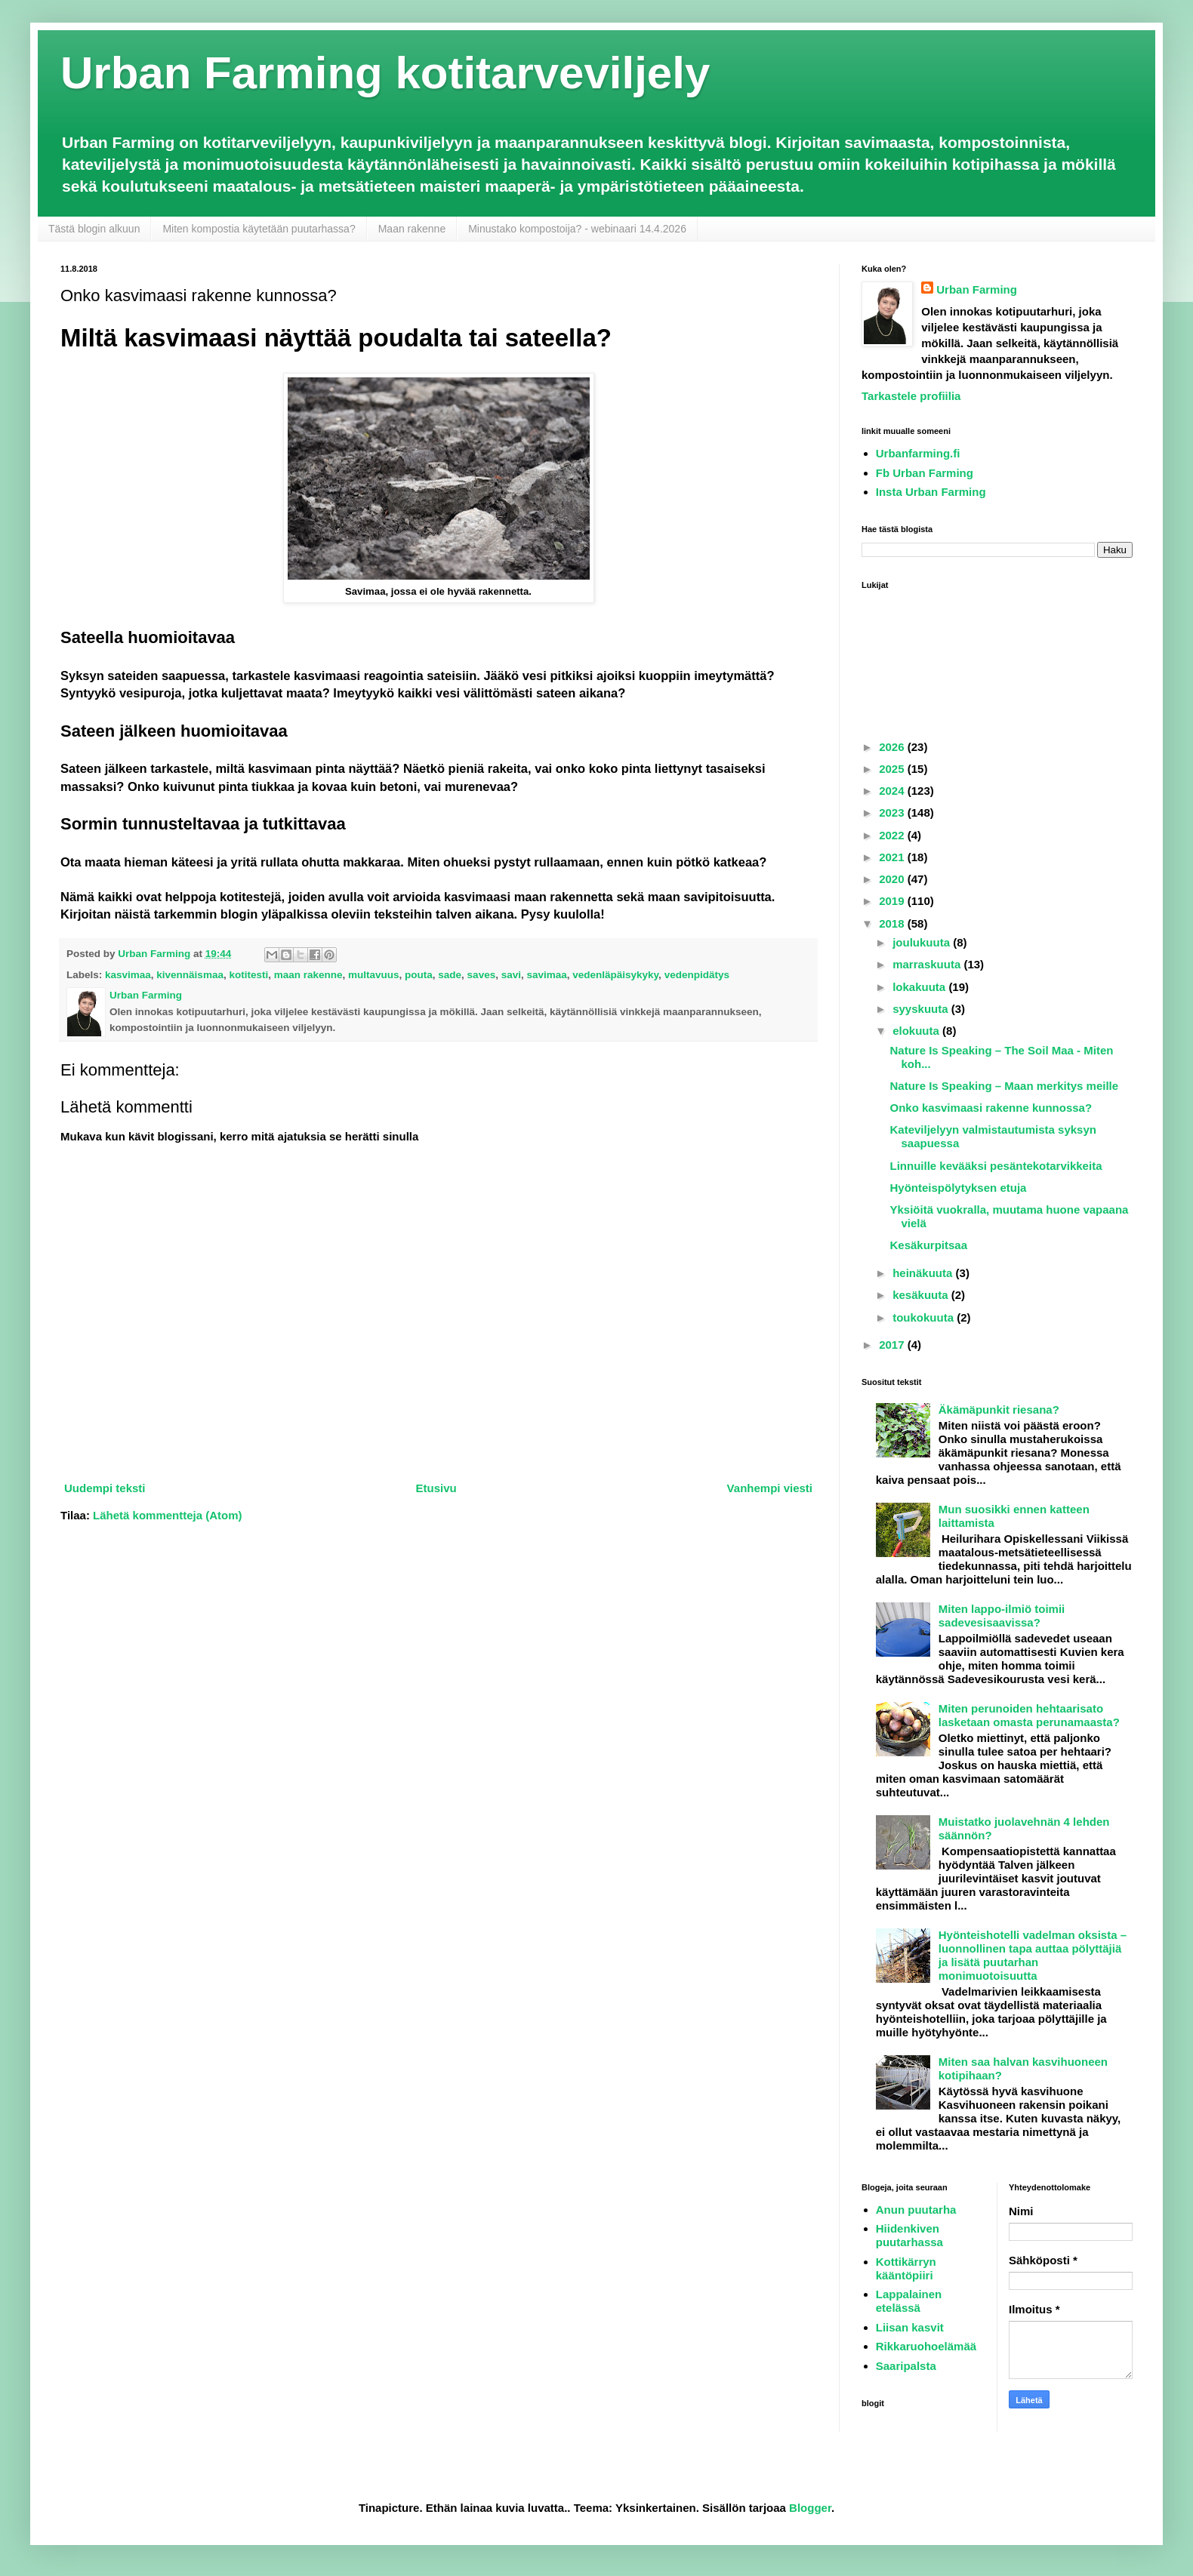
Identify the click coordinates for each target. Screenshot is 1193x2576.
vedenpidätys (696, 974)
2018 (893, 923)
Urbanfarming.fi (918, 453)
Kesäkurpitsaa (929, 1245)
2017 (893, 1344)
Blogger (810, 2507)
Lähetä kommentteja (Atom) (167, 1515)
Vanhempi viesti (769, 1488)
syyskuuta (921, 1008)
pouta (419, 974)
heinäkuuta (923, 1272)
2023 (893, 812)
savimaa (546, 974)
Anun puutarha (916, 2209)
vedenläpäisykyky (615, 974)
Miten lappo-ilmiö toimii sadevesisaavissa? (1002, 1615)
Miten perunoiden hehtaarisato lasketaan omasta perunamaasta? (1029, 1715)
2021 (893, 857)
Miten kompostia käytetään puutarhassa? (258, 229)
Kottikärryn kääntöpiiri (906, 2268)
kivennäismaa (189, 974)
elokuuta (917, 1030)
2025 (893, 768)
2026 (893, 746)
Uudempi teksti (105, 1488)
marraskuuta (927, 964)
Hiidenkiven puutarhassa (909, 2235)
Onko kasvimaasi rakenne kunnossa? (991, 1107)
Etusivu (435, 1488)
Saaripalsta (906, 2365)
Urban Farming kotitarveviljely (385, 73)
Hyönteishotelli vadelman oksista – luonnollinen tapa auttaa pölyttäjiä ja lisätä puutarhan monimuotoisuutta (1033, 1955)
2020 (893, 879)
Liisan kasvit (910, 2327)
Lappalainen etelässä (909, 2301)
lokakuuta (920, 986)
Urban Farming (976, 289)
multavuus (373, 974)
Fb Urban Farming (924, 472)
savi (511, 974)
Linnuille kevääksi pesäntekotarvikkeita (996, 1165)
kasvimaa (128, 974)
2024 (893, 790)
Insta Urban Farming (931, 491)
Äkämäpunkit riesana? (999, 1409)
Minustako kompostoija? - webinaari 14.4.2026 (577, 229)
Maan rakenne (412, 229)
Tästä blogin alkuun (94, 229)
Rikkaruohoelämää (926, 2346)
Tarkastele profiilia (911, 395)
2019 (893, 900)
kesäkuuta (921, 1294)
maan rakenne (308, 974)
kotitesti (248, 974)
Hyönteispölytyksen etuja (958, 1187)
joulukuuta (922, 942)
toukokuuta (924, 1317)
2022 (893, 835)
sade (449, 974)
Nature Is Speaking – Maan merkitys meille (1004, 1085)
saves (481, 974)
